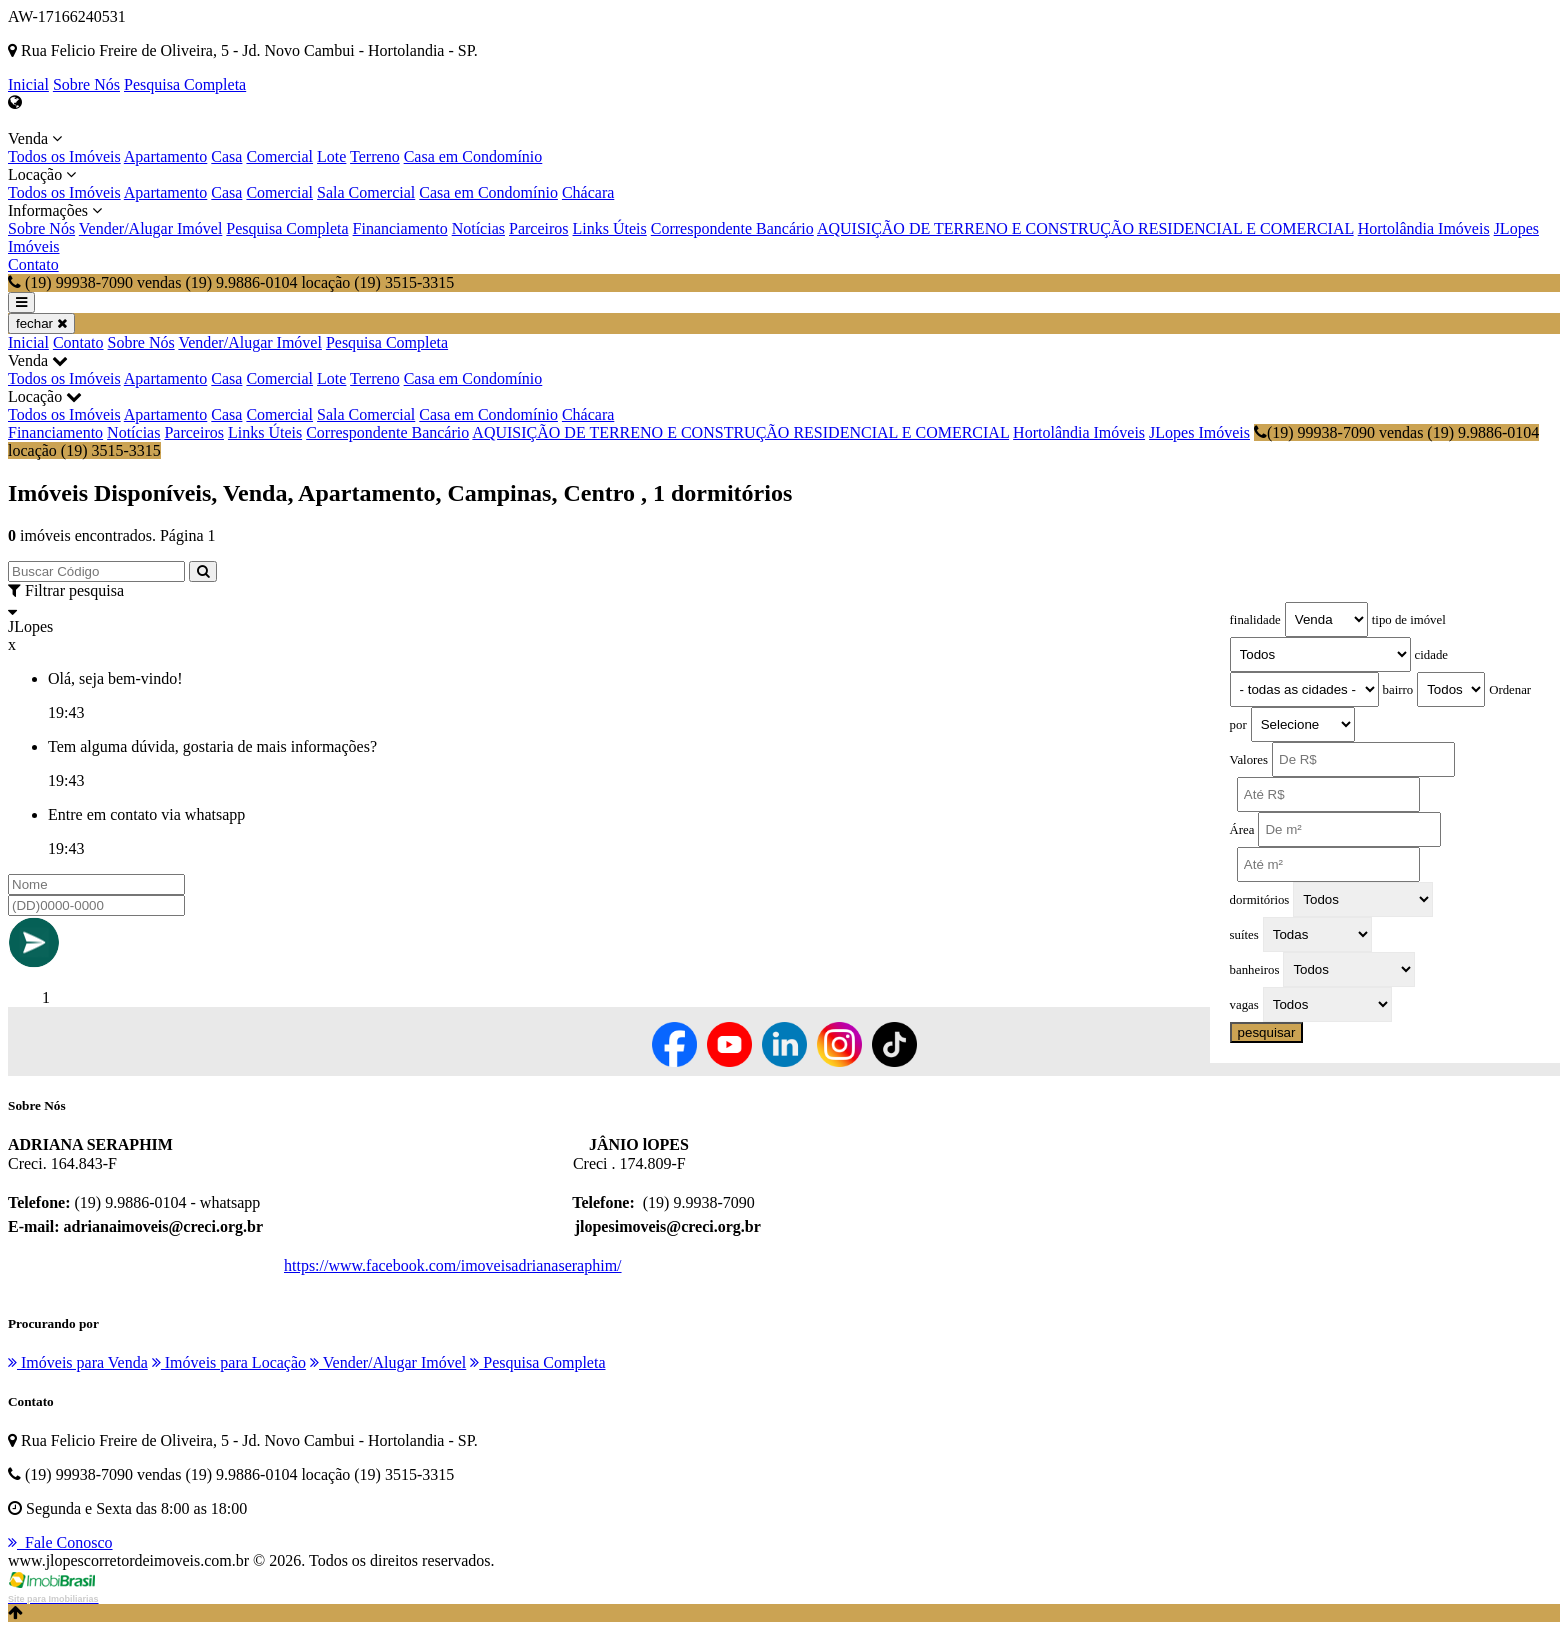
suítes (1244, 935)
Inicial (28, 84)
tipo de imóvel (1409, 620)
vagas (1244, 1005)
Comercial (279, 156)
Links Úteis (610, 228)
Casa (226, 156)
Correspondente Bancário (732, 228)
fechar (41, 323)
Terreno (375, 156)
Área (1242, 830)
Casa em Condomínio (473, 156)
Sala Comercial (366, 192)
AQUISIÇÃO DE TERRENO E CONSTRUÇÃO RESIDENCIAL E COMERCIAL (1085, 228)
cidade (1431, 655)
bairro (1398, 690)
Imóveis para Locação (229, 1362)
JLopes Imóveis (1199, 432)
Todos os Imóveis (64, 156)
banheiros (1255, 970)
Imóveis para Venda (78, 1362)
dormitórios (1260, 900)
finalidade (1255, 620)
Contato (33, 264)
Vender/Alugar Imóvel (151, 228)
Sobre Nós (86, 84)
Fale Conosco (60, 1542)
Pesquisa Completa (185, 84)
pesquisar (1267, 1032)
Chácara (588, 192)
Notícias (478, 228)
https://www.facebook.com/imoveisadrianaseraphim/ (453, 1265)
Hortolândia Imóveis (1424, 228)
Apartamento (166, 156)
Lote (331, 156)
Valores (1249, 760)
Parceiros (539, 228)
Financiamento (400, 228)
